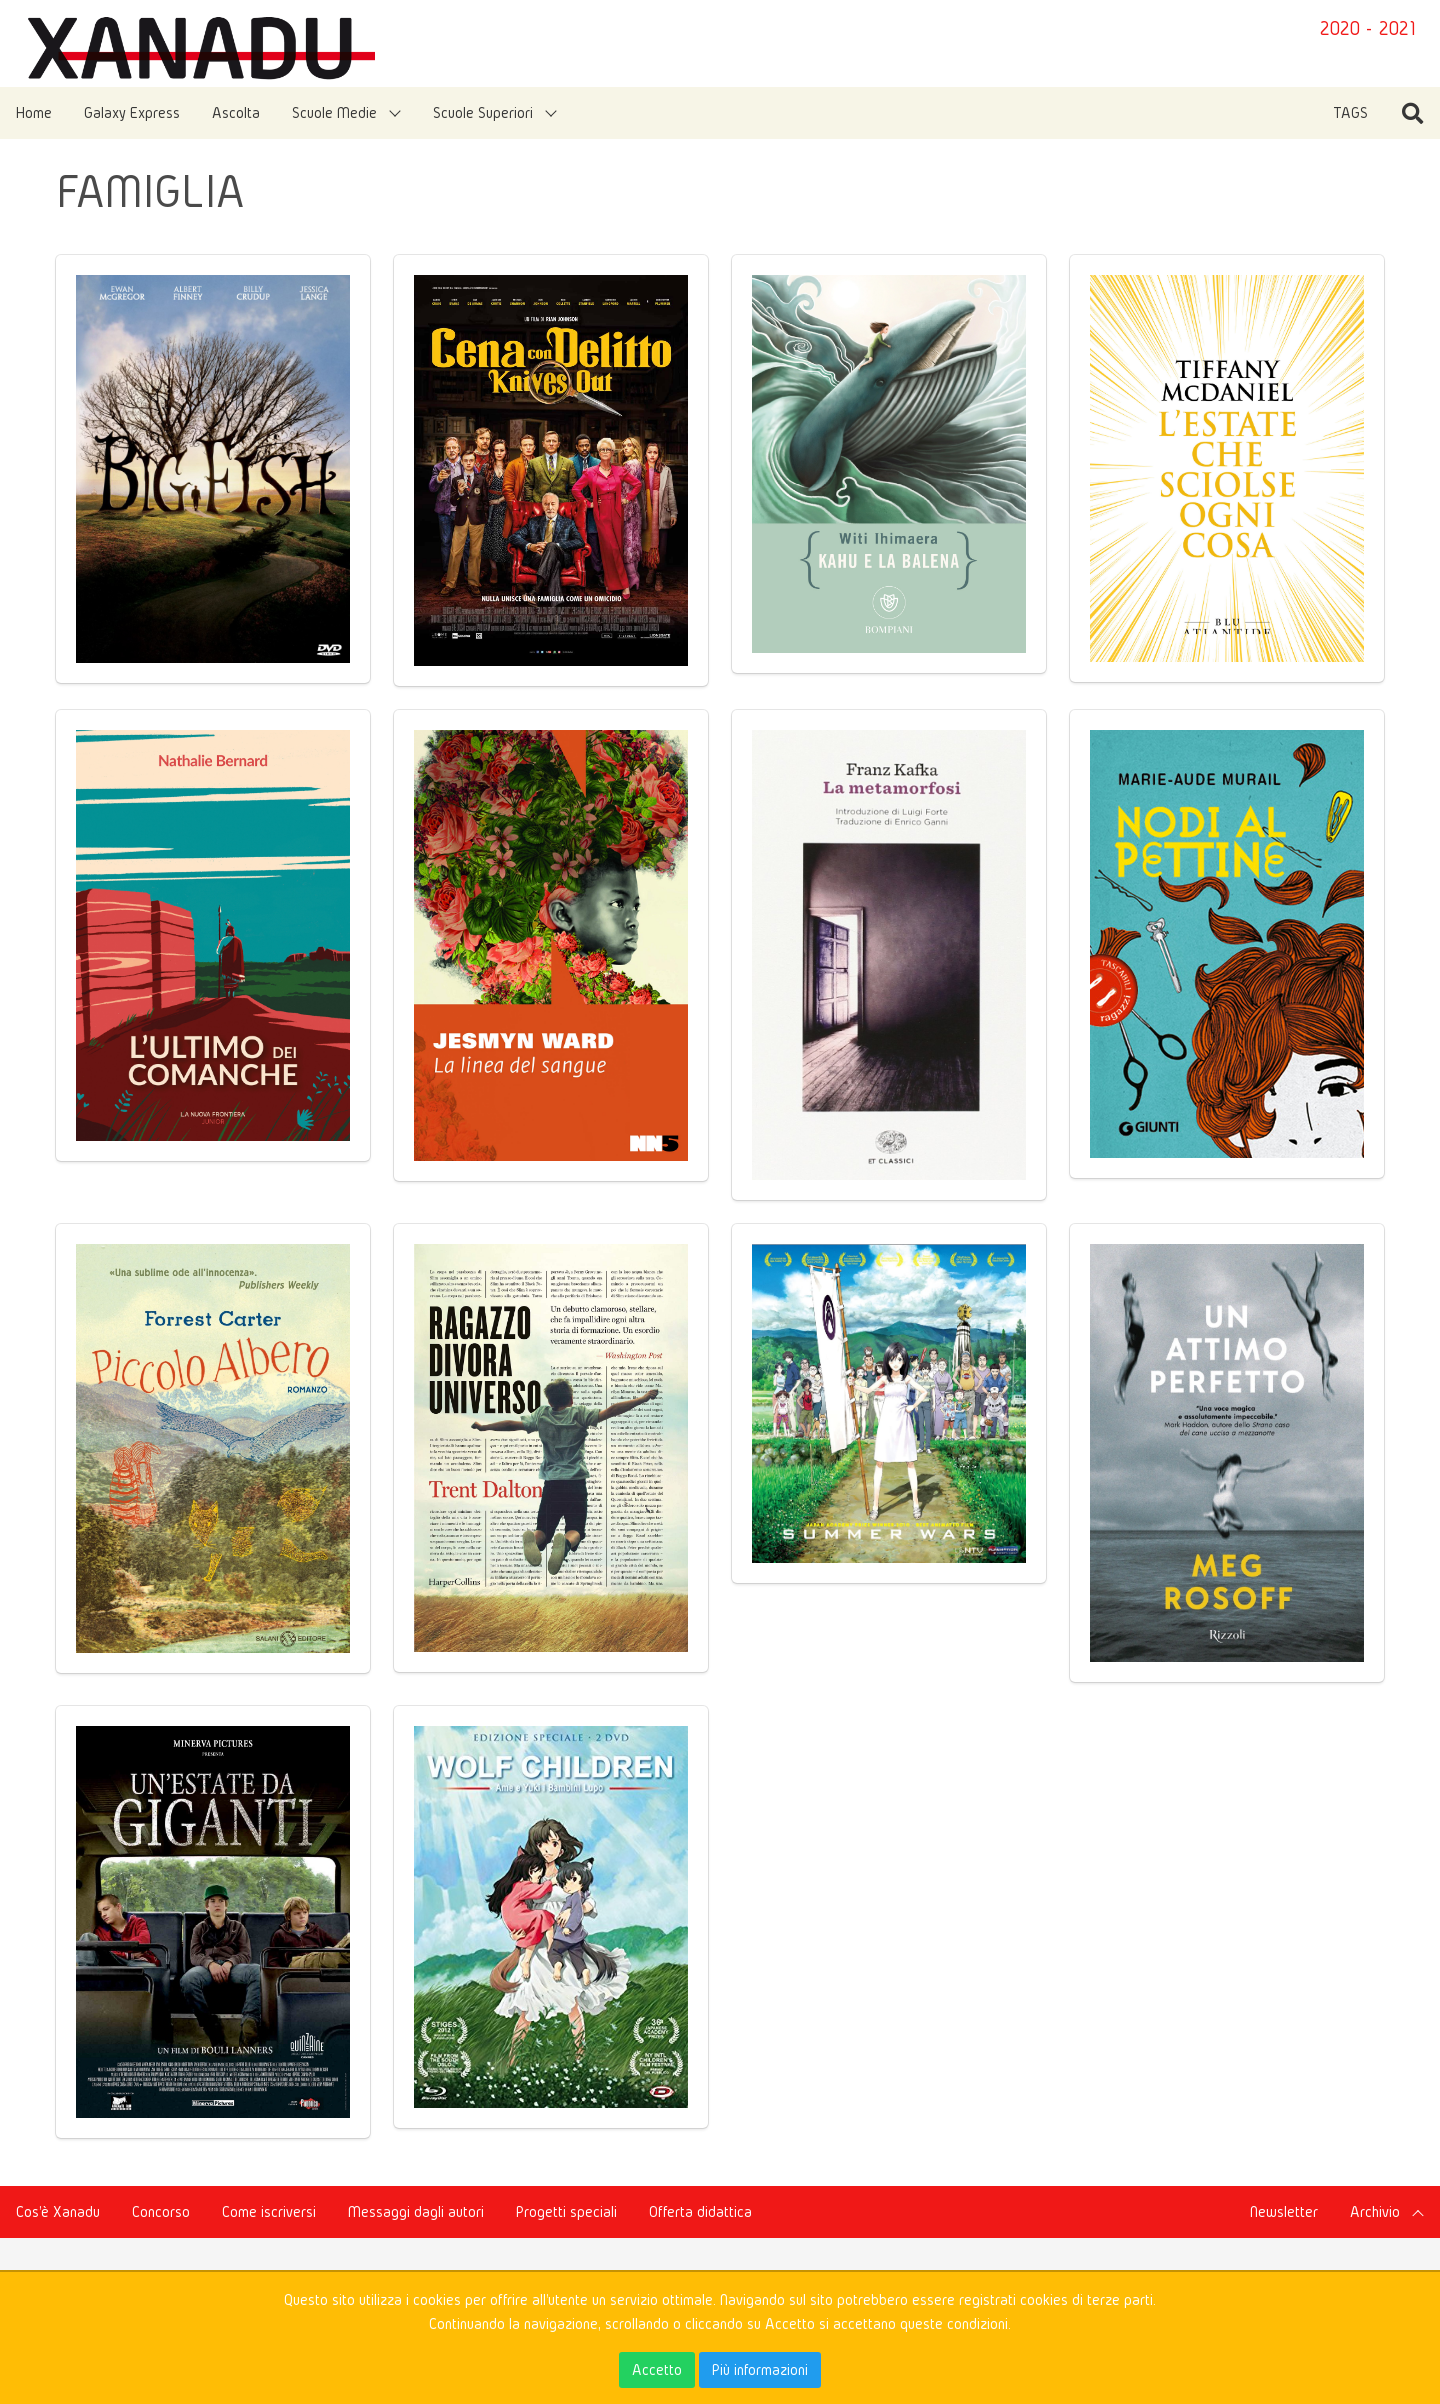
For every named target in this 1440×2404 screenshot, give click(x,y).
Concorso (161, 2211)
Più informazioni (760, 2369)
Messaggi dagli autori (416, 2211)
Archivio (1375, 2211)
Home (34, 112)
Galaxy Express (132, 112)
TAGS (1350, 112)
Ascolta (236, 112)
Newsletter (1284, 2211)
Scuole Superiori (483, 112)
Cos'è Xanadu (58, 2211)
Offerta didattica (700, 2211)
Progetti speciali (566, 2211)
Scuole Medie (334, 112)
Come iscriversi (269, 2211)
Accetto (657, 2369)
